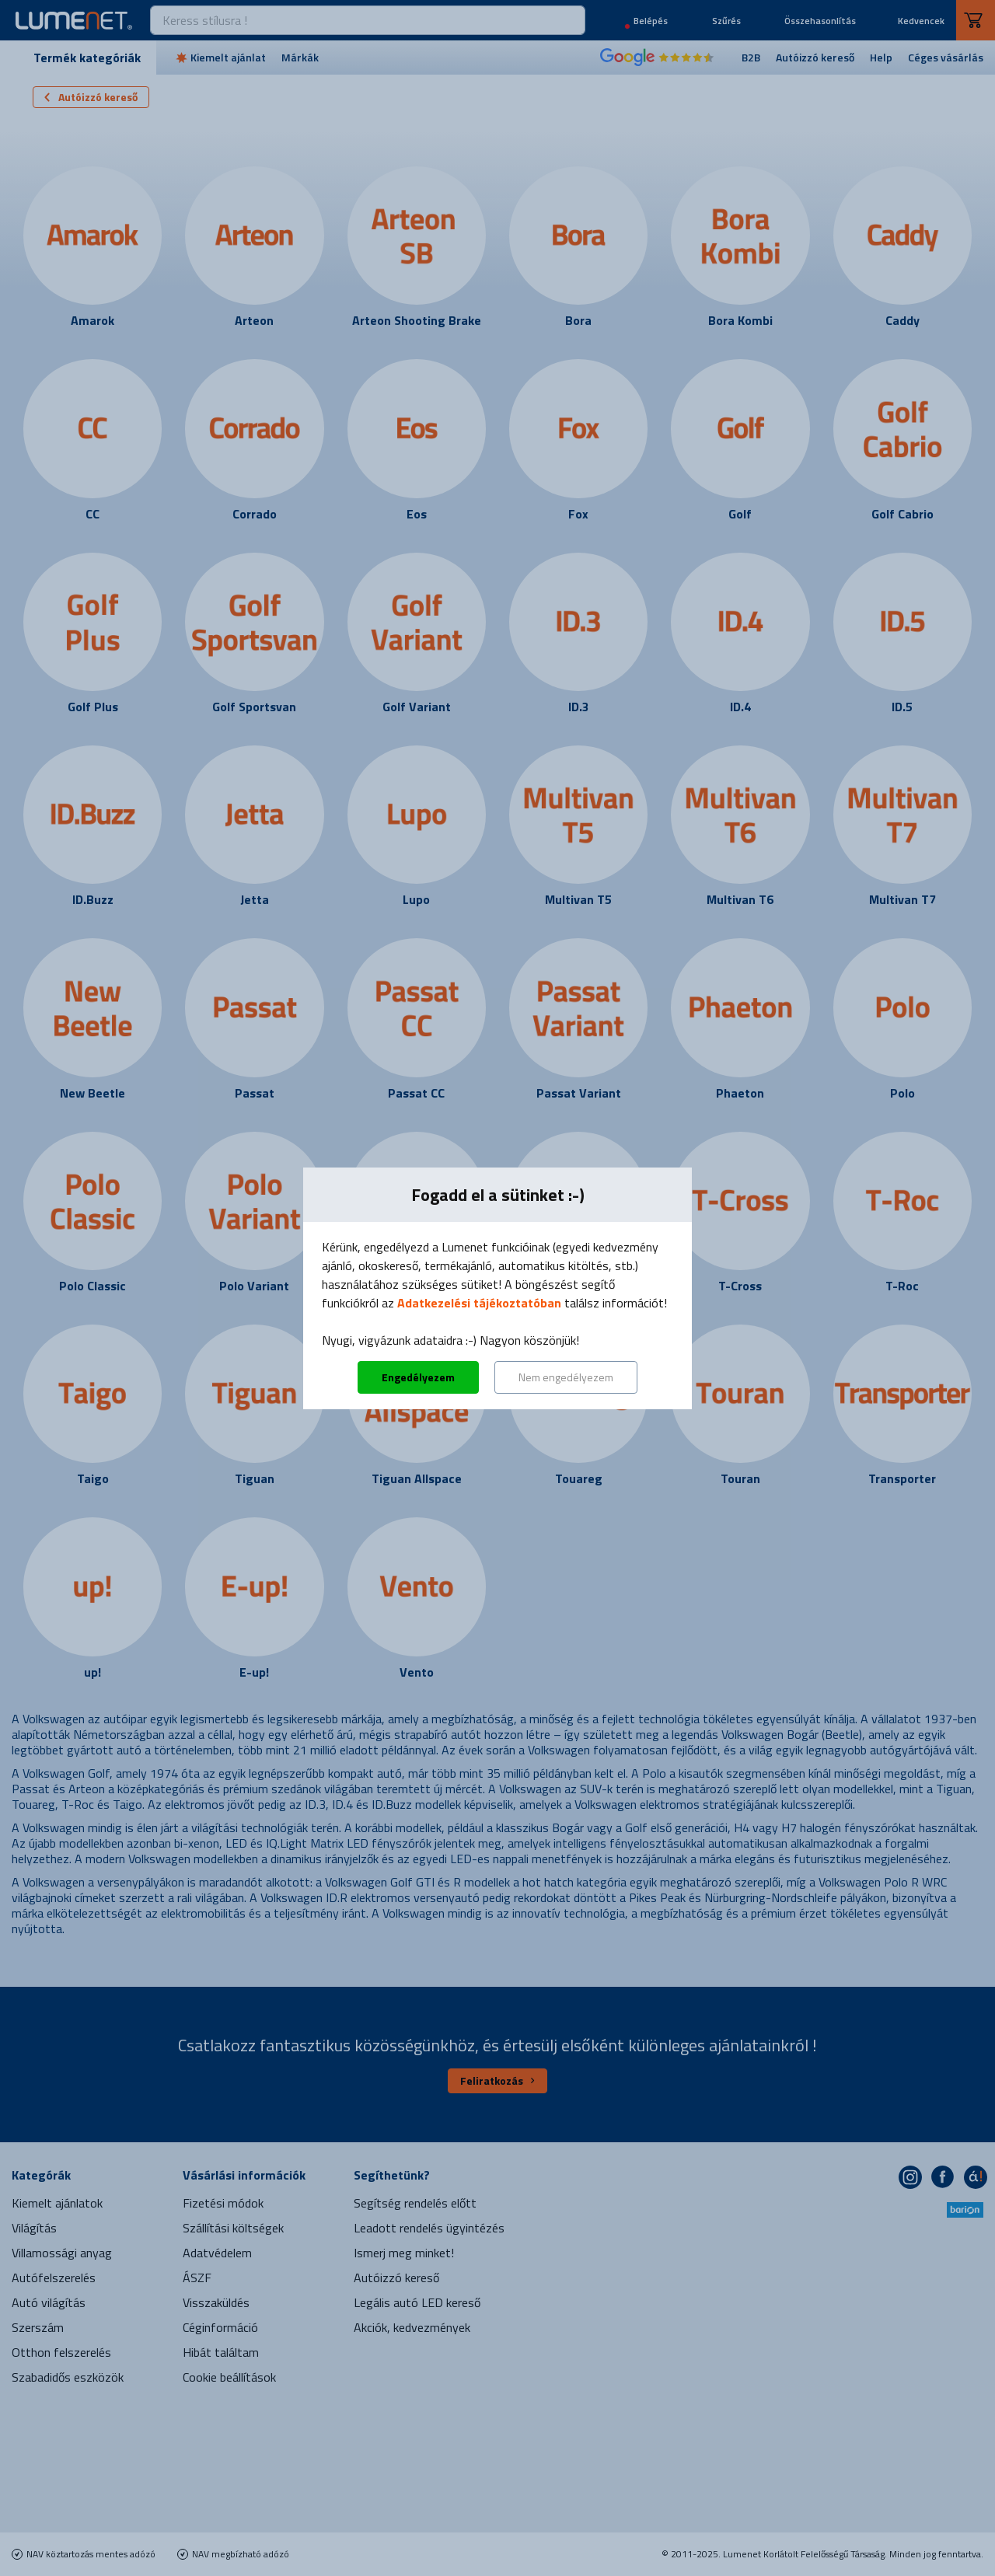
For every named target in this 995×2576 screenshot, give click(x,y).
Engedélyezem (418, 1377)
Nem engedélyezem (565, 1377)
